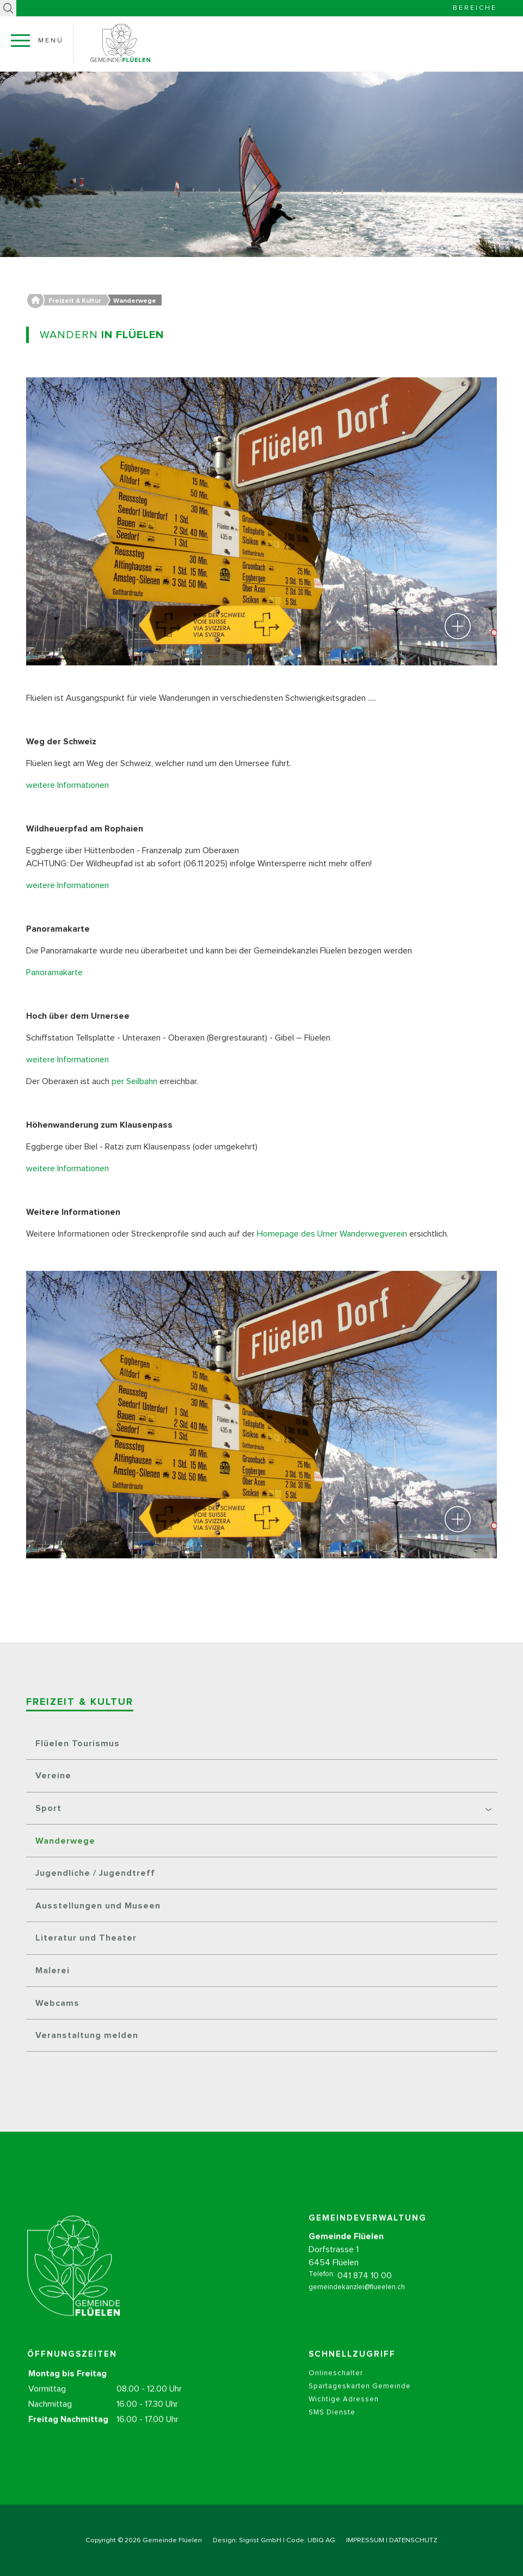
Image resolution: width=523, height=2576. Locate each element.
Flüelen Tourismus (77, 1743)
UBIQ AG (321, 2540)
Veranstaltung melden (86, 2035)
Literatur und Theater (86, 1937)
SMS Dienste (332, 2430)
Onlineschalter (336, 2391)
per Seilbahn (135, 1081)
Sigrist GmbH (260, 2540)
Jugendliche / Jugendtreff (95, 1873)
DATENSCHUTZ (413, 2540)
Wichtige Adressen (344, 2417)
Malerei (52, 1970)
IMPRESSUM (365, 2540)
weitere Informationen (67, 785)
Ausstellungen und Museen (98, 1905)
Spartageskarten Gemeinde (360, 2404)
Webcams (57, 2003)
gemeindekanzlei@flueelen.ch (357, 2305)
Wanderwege (65, 1841)
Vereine (53, 1775)
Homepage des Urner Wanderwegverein (333, 1233)
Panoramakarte (55, 972)
